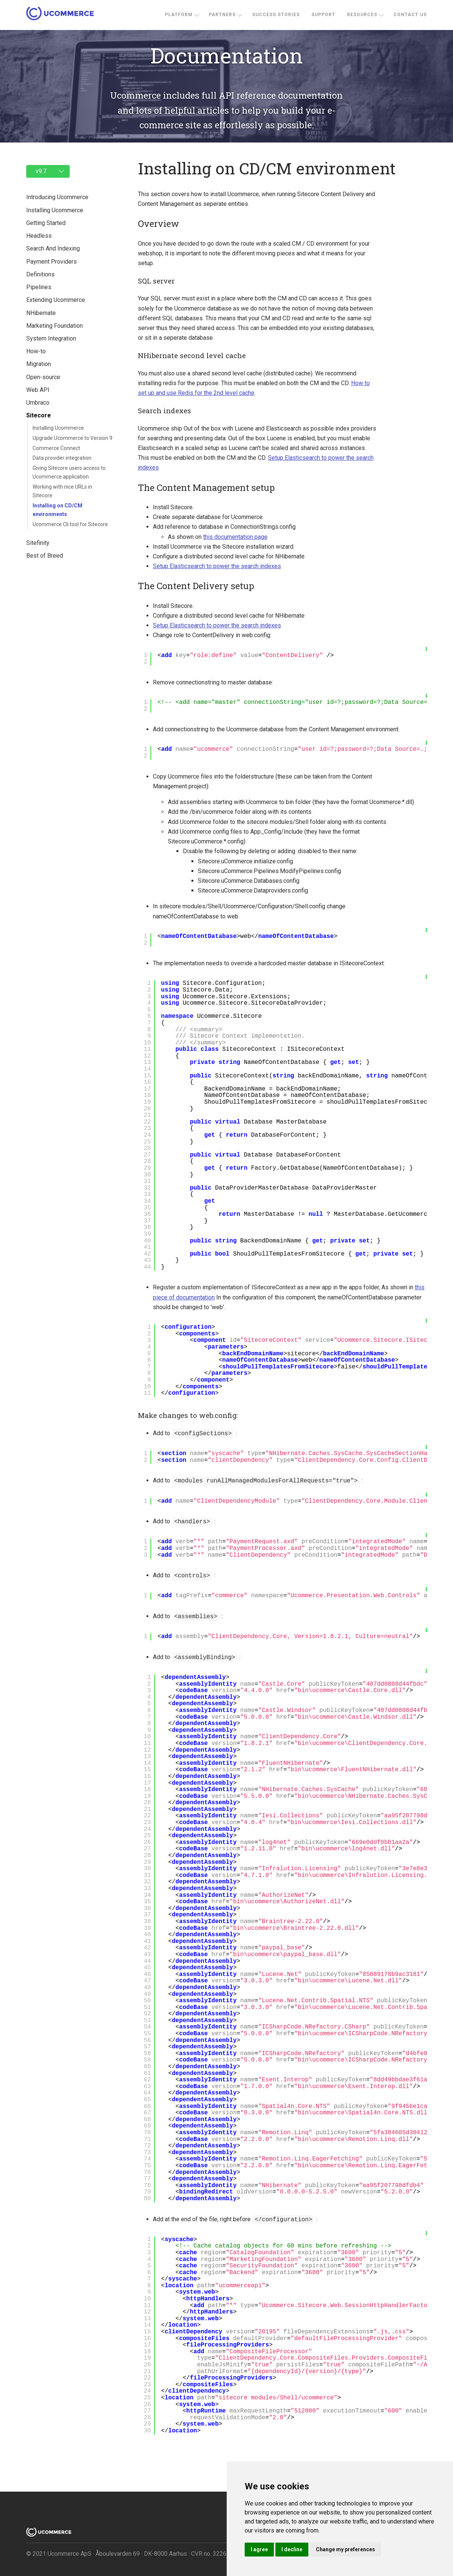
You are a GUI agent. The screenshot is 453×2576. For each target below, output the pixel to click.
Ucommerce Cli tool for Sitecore (70, 524)
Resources (362, 14)
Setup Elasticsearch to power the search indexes (214, 566)
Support (323, 14)
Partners (222, 14)
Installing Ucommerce (58, 428)
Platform (179, 14)
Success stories (276, 14)
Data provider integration (62, 458)
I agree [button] (259, 2549)
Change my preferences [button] (345, 2549)
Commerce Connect (56, 448)
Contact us (410, 14)
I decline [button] (291, 2549)
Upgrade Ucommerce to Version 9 (72, 438)
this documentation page (232, 536)
